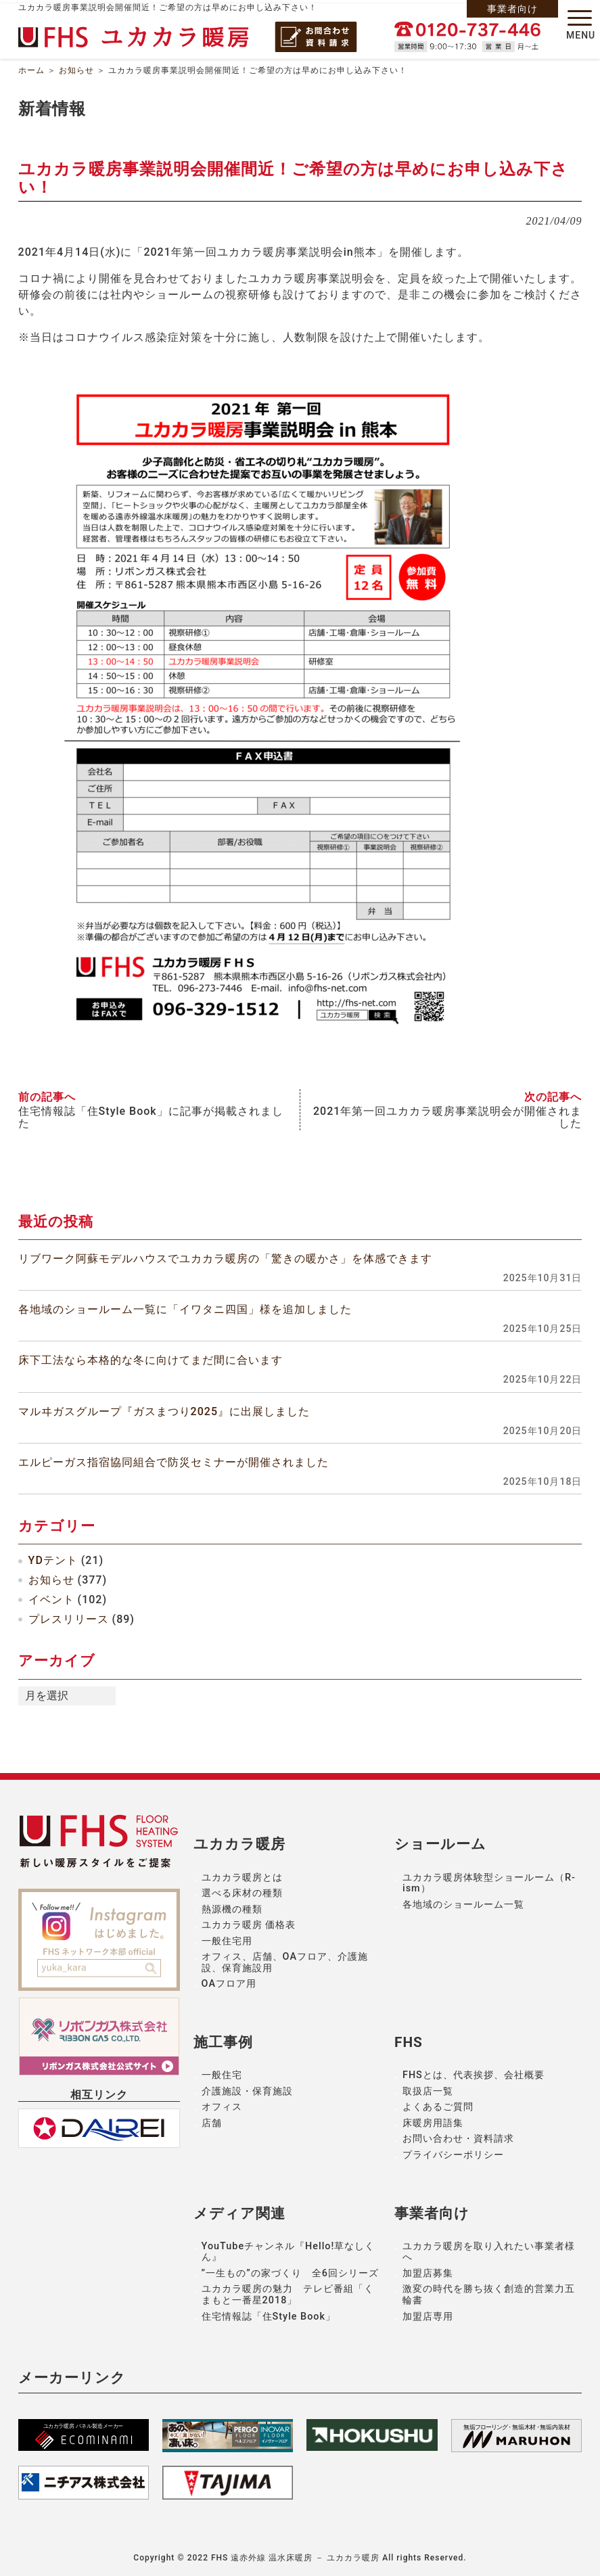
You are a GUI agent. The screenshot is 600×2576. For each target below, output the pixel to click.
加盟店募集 (427, 2273)
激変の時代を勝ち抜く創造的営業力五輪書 (488, 2294)
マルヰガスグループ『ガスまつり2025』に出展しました (164, 1411)
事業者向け (512, 8)
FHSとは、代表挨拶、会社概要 (473, 2075)
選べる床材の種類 (242, 1893)
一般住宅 (222, 2075)
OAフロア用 (229, 1984)
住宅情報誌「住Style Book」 (269, 2316)
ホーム (31, 70)
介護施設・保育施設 (247, 2091)
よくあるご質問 (438, 2107)
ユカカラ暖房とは (242, 1877)
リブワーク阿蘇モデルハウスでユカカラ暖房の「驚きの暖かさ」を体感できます (225, 1258)
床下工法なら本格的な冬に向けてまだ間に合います (150, 1360)
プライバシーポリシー (453, 2155)
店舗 (212, 2123)
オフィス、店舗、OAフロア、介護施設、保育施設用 (285, 1962)
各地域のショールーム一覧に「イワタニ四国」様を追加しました (185, 1309)
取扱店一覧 (427, 2091)
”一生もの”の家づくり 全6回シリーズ (290, 2273)
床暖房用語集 (432, 2123)
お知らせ (76, 70)
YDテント (53, 1560)
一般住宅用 (227, 1941)
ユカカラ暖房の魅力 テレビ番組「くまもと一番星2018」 (288, 2294)
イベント (51, 1599)
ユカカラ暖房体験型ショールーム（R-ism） (489, 1883)
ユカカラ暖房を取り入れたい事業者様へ (488, 2251)
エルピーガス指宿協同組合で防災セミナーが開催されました (173, 1462)
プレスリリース (68, 1619)
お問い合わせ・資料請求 (458, 2138)
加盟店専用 (427, 2316)
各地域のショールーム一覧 (463, 1904)
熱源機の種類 (232, 1909)
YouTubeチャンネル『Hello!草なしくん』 (288, 2251)
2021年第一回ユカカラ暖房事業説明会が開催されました (447, 1117)
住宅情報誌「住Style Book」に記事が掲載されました (150, 1117)
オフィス (222, 2107)
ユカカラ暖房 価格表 (249, 1925)
